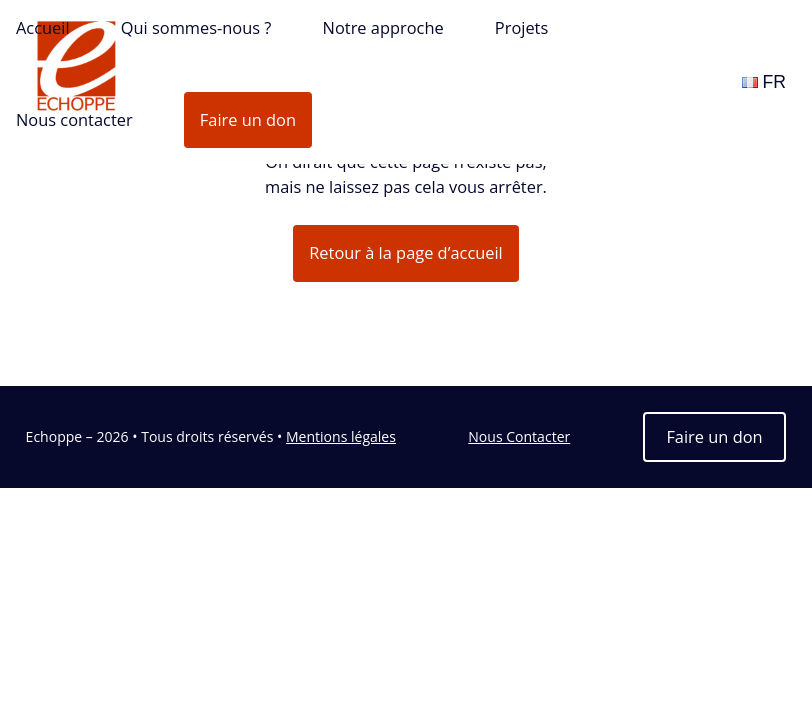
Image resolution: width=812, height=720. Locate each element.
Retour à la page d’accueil (406, 252)
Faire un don (248, 119)
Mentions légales (341, 436)
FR (764, 82)
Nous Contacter (519, 436)
